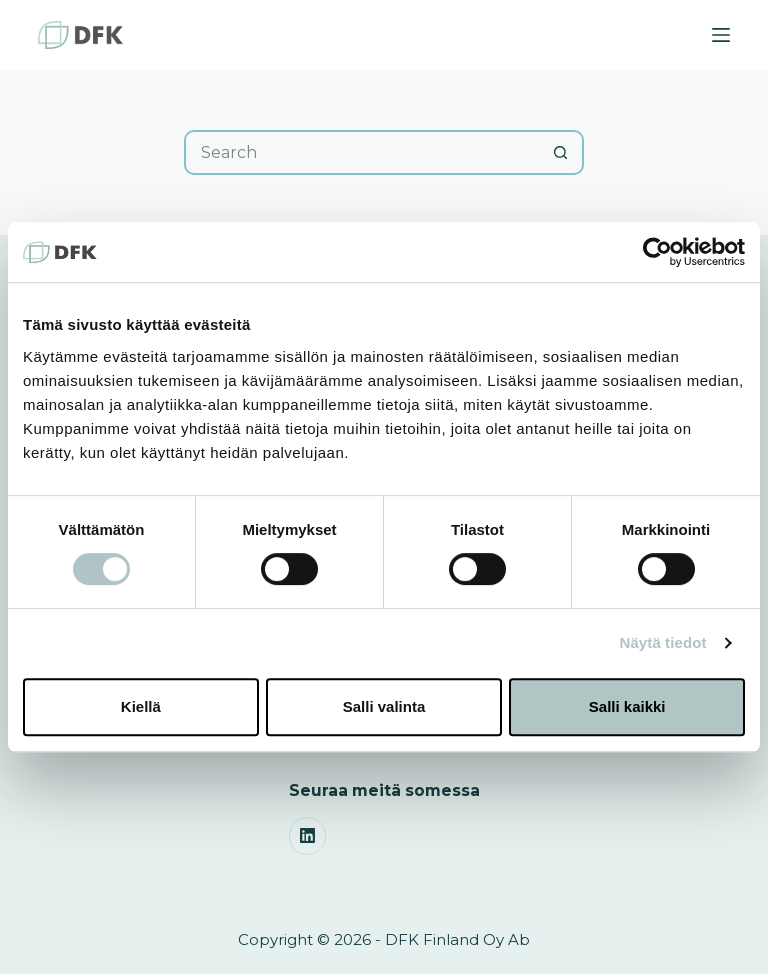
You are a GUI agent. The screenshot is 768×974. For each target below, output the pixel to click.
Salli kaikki (627, 706)
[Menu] (721, 35)
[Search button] (561, 152)
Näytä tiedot (663, 642)
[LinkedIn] (308, 836)
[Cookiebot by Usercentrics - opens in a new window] (657, 252)
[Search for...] (361, 152)
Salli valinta (384, 706)
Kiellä (141, 706)
